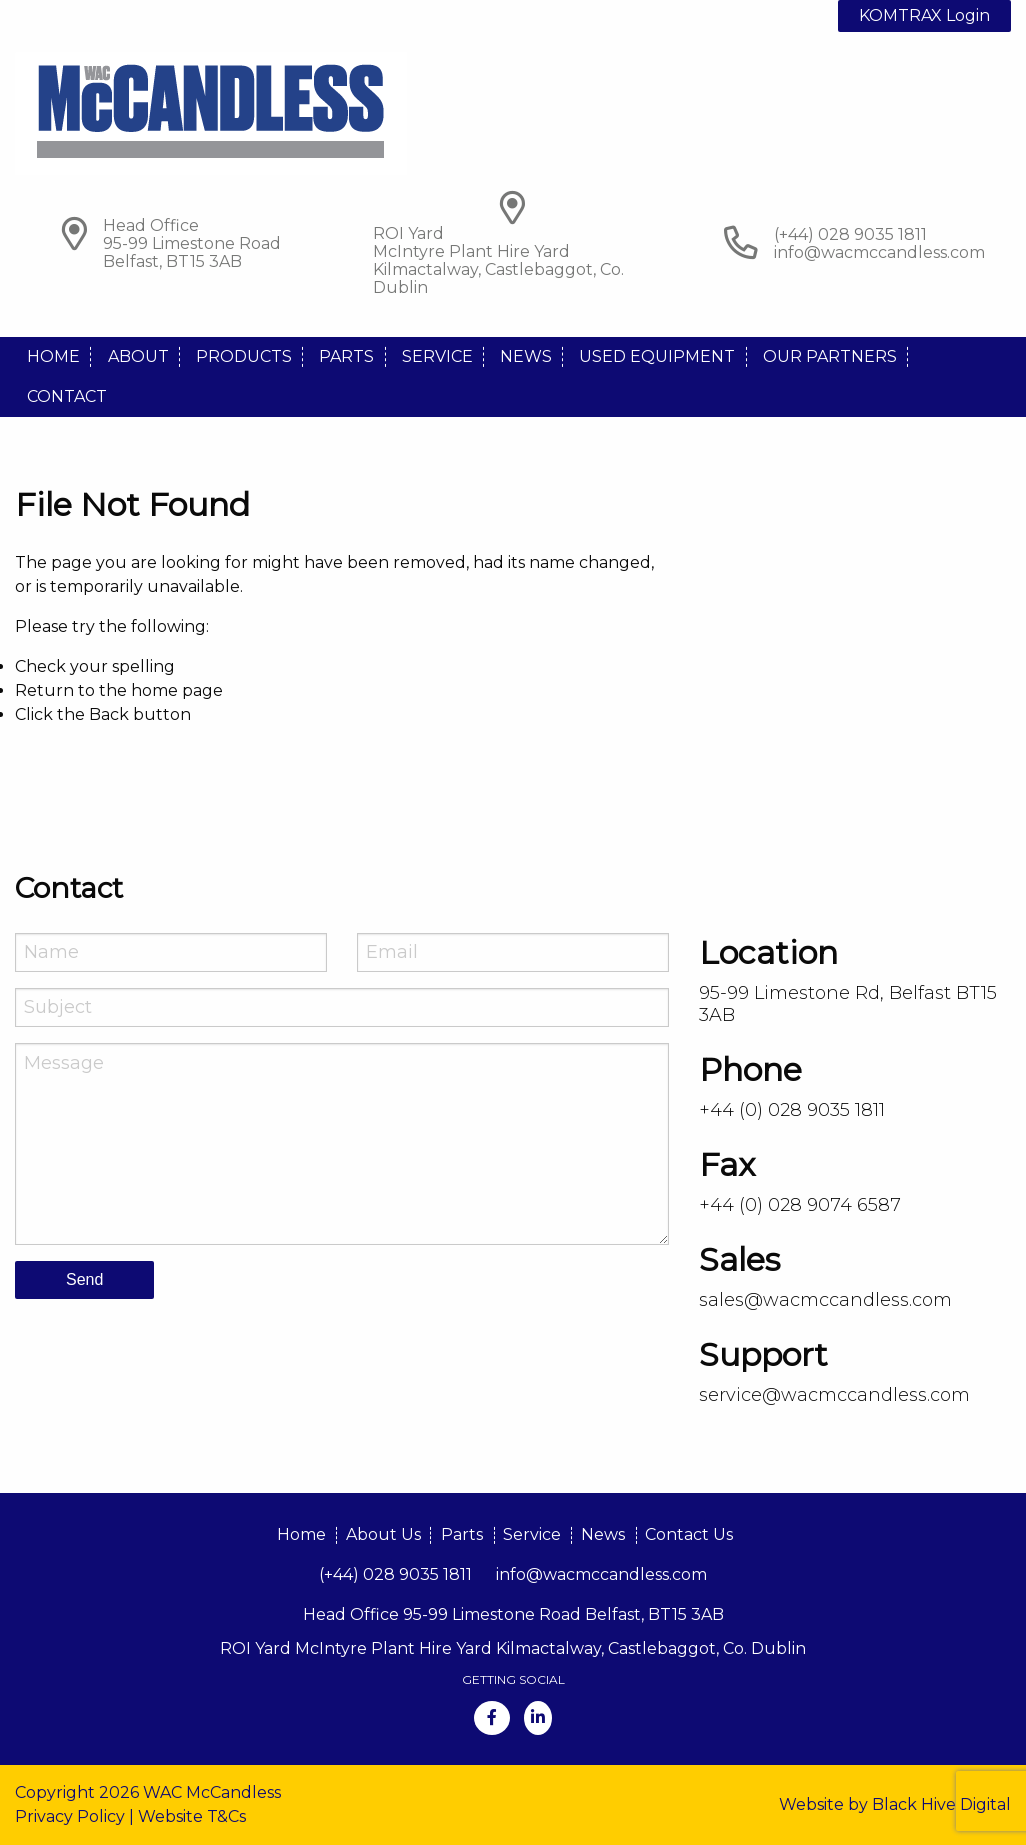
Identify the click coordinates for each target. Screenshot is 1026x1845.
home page (177, 690)
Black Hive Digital (941, 1804)
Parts (346, 356)
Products (244, 356)
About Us (383, 1534)
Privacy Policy (70, 1816)
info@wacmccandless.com (879, 252)
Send (84, 1279)
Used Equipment (657, 356)
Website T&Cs (192, 1816)
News (526, 356)
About (138, 356)
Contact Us (689, 1534)
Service (437, 356)
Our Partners (830, 356)
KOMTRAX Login (924, 15)
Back (109, 714)
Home (53, 356)
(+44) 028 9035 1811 (395, 1574)
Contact (67, 396)
